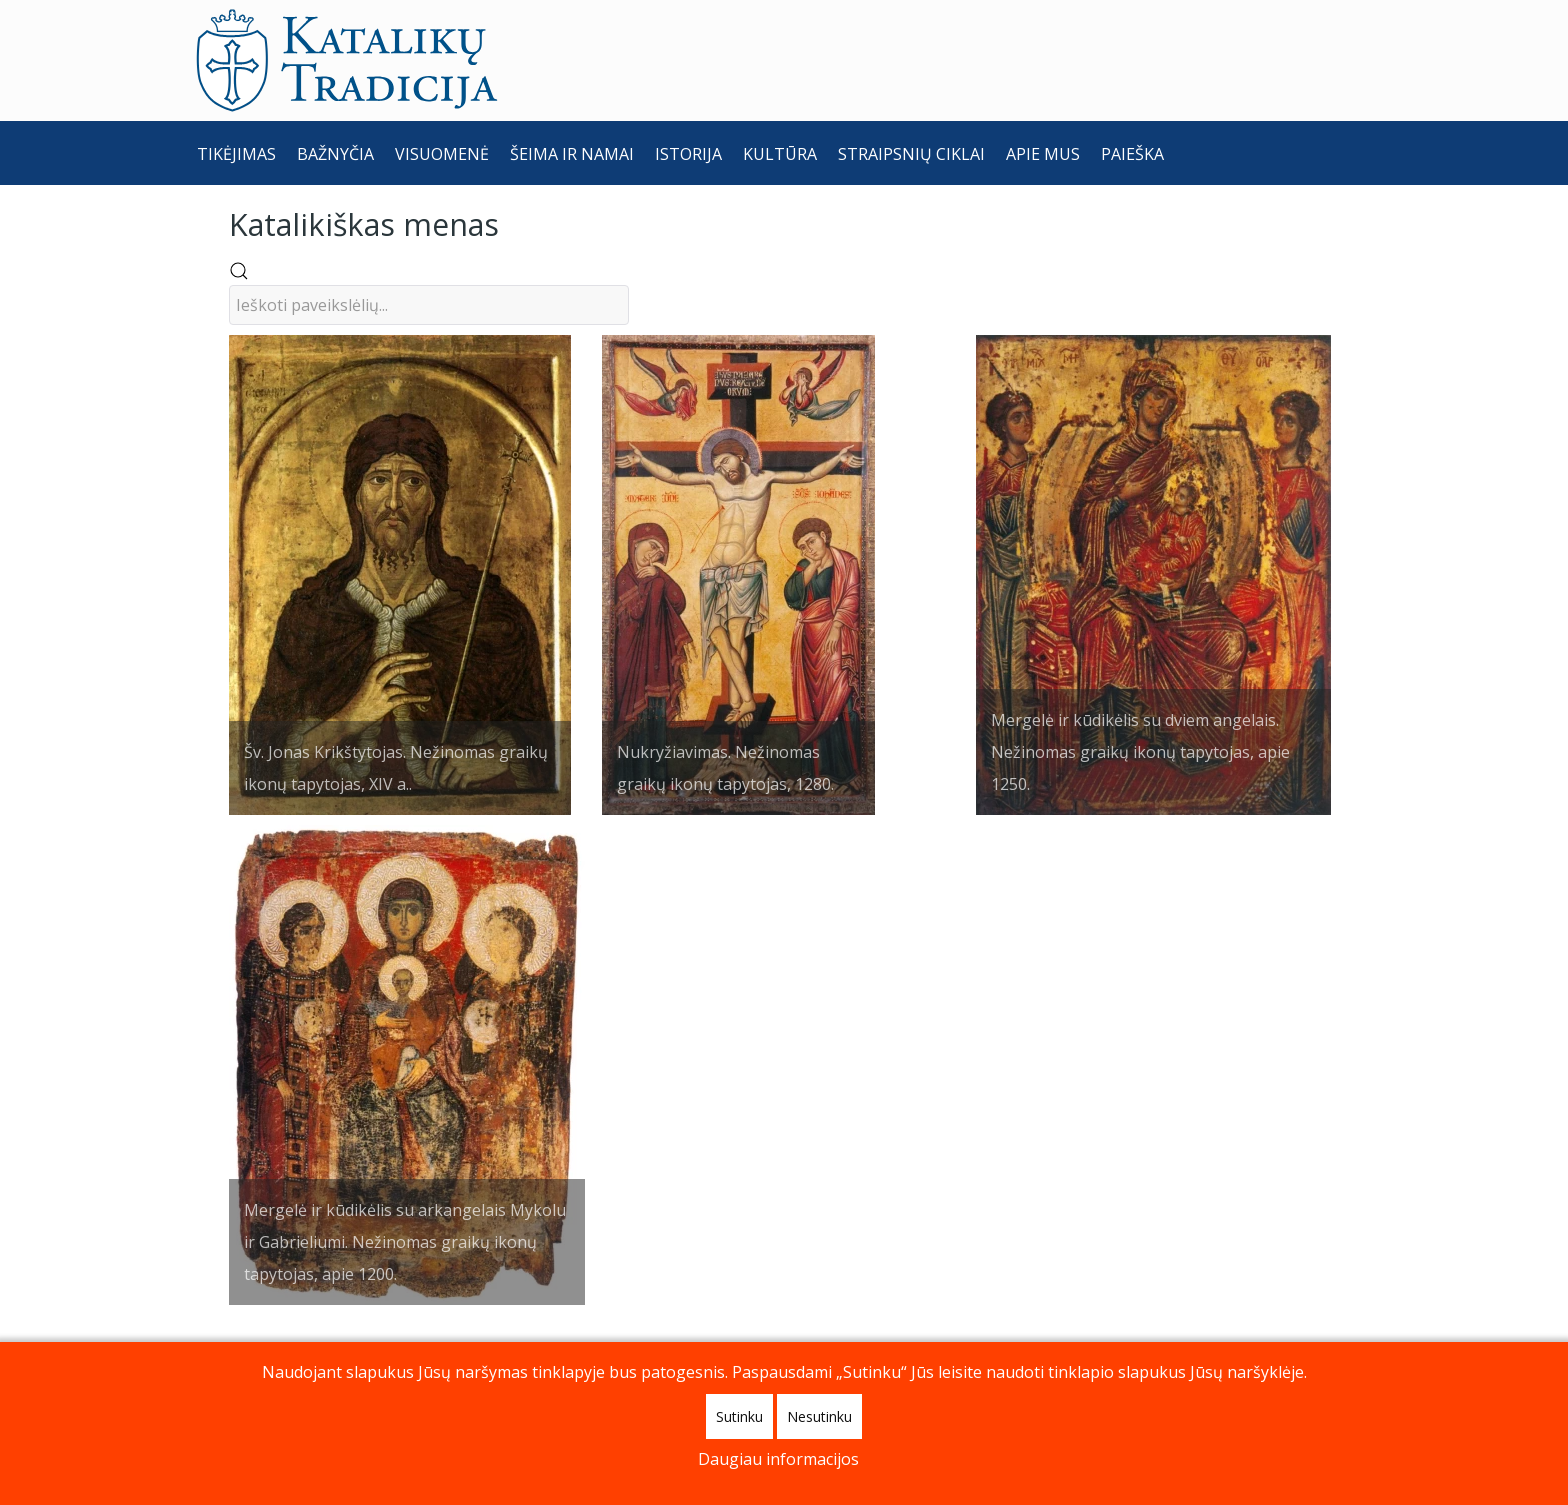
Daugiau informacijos (778, 1459)
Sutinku (739, 1416)
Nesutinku (819, 1416)
